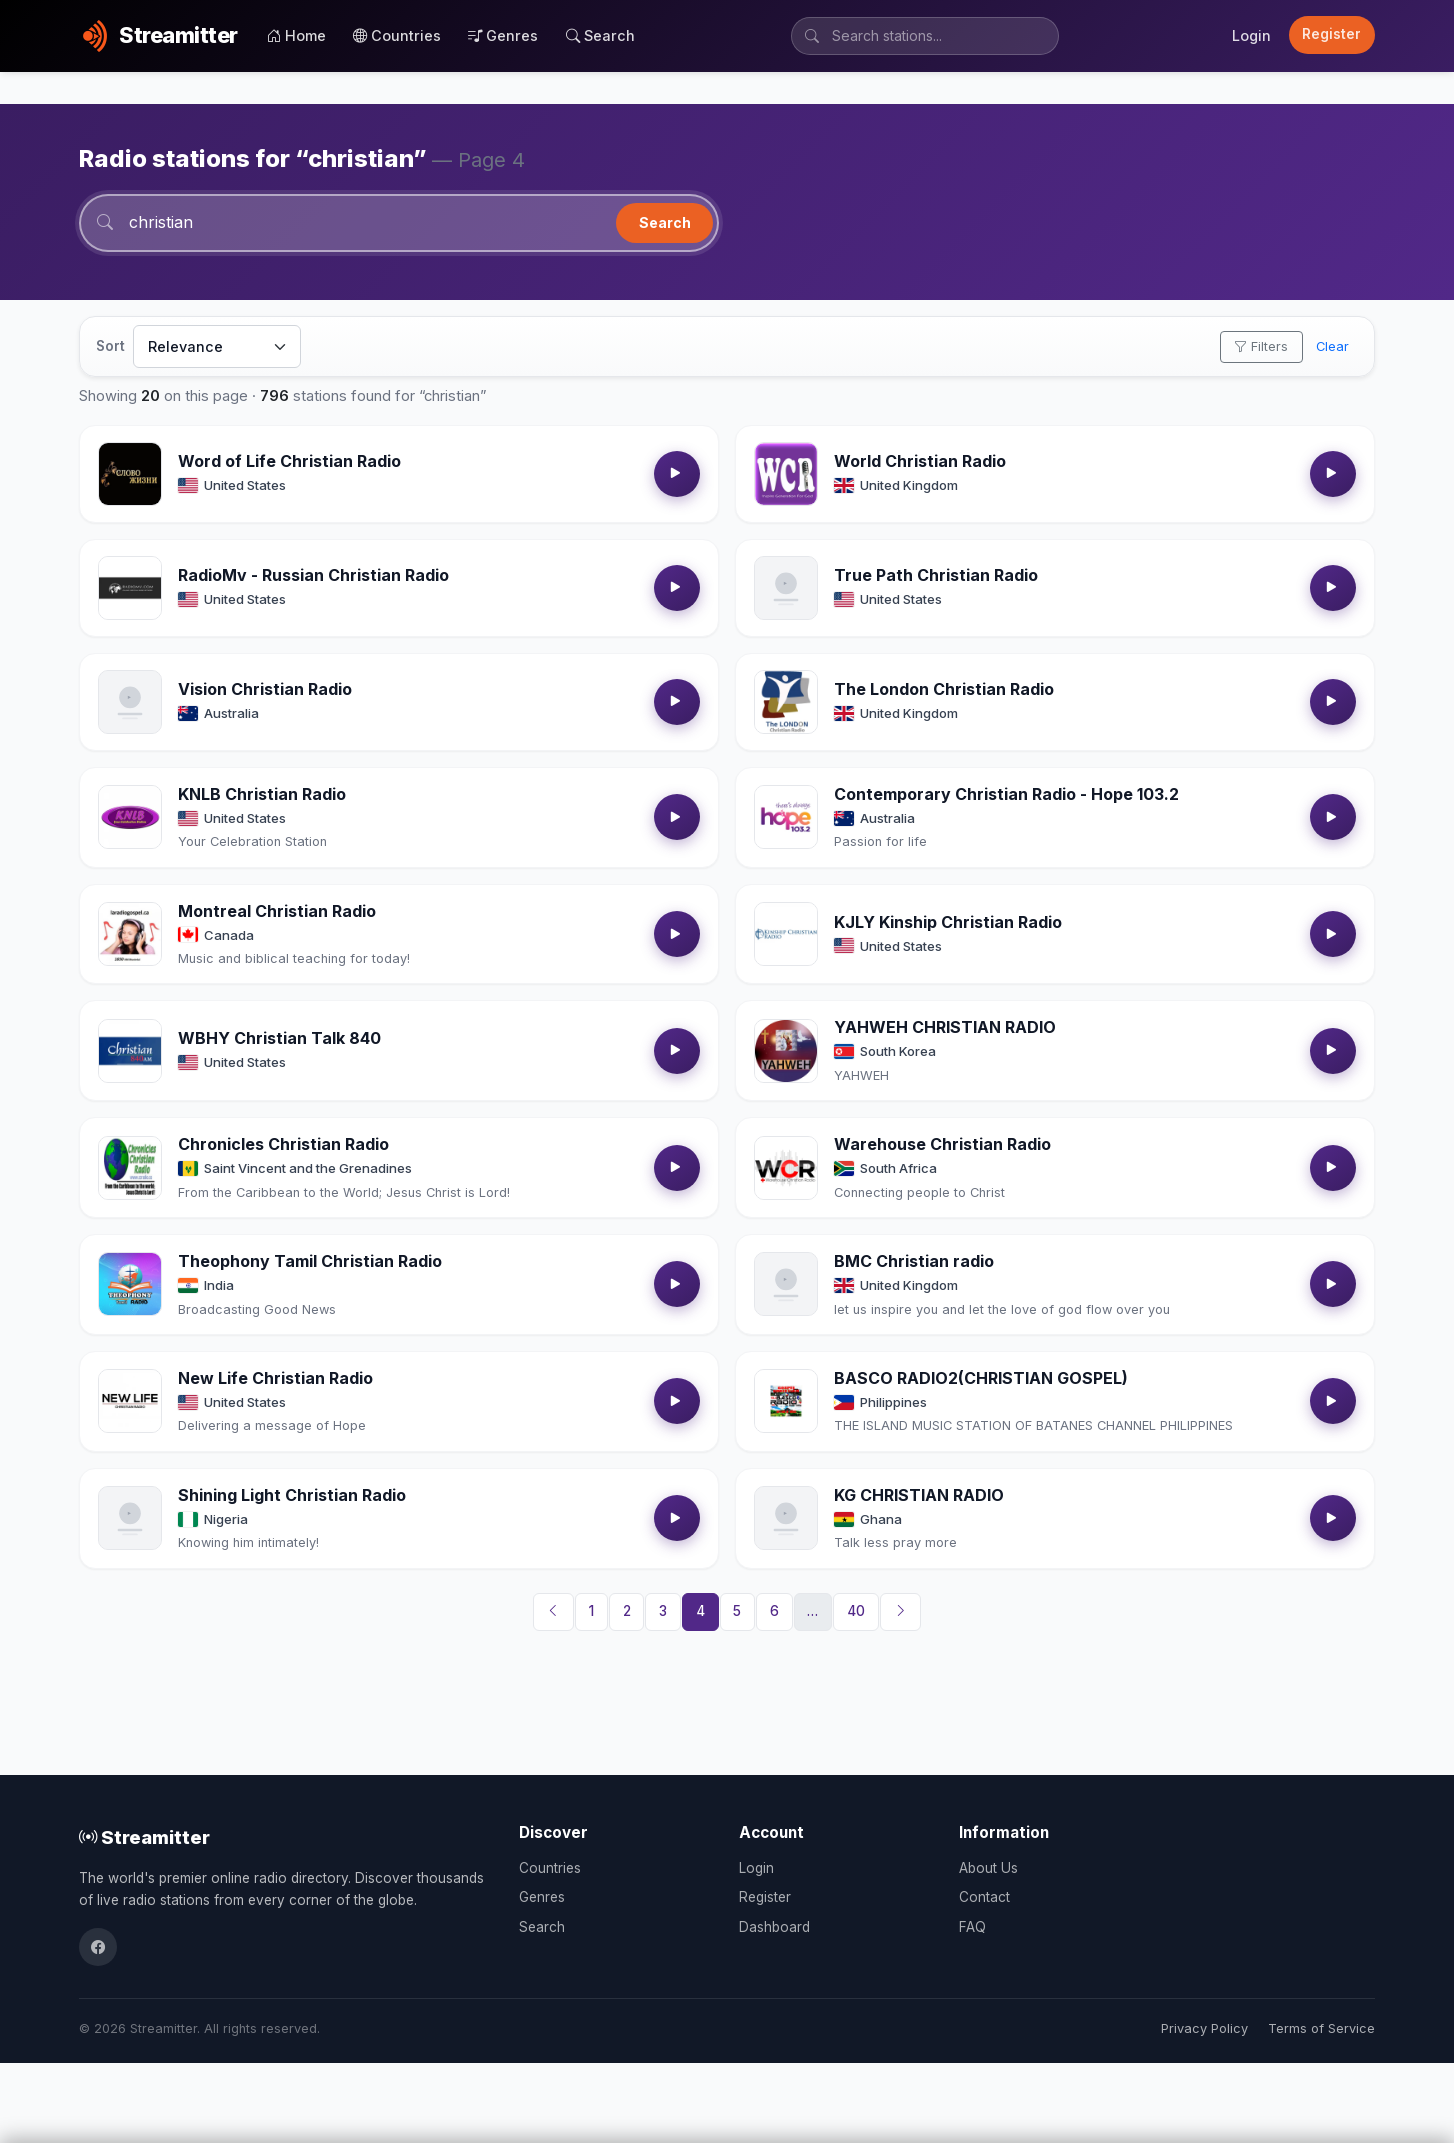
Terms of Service (1321, 2028)
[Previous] (554, 1612)
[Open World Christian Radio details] (786, 474)
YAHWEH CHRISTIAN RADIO (945, 1027)
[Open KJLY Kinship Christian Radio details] (786, 934)
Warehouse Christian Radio (942, 1144)
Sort (110, 346)
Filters (1261, 346)
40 (856, 1611)
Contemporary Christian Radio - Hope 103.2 (1006, 794)
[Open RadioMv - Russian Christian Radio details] (130, 588)
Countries (397, 35)
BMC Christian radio (914, 1261)
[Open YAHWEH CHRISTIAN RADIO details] (786, 1051)
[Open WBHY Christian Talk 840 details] (130, 1051)
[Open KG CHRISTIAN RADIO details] (786, 1518)
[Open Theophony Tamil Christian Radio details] (130, 1284)
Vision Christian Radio (265, 689)
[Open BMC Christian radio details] (786, 1284)
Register (1331, 34)
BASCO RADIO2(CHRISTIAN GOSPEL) (981, 1378)
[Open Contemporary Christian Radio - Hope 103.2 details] (786, 817)
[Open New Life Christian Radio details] (130, 1401)
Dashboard (774, 1927)
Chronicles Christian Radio (283, 1144)
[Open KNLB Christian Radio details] (130, 817)
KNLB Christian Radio (262, 794)
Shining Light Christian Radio (292, 1495)
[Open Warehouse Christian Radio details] (786, 1168)
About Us (988, 1868)
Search (600, 35)
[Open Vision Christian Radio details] (130, 702)
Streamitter (144, 1837)
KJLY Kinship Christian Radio (948, 922)
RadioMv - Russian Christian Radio (313, 575)
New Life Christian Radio (275, 1378)
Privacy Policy (1204, 2028)
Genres (503, 35)
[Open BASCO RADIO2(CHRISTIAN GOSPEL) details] (786, 1401)
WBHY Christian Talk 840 (279, 1038)
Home (296, 35)
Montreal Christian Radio (277, 911)
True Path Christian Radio (936, 575)
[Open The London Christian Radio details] (786, 702)
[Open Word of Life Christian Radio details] (130, 474)
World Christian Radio (920, 461)
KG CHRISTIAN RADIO (919, 1495)
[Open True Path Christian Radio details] (786, 588)
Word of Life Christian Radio (289, 461)
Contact (984, 1897)
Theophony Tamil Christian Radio (310, 1261)
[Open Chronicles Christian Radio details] (130, 1168)
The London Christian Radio (944, 689)
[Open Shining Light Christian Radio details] (130, 1518)
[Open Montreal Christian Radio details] (130, 934)
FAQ (972, 1927)
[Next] (901, 1612)
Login (1251, 35)
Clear (1332, 346)
